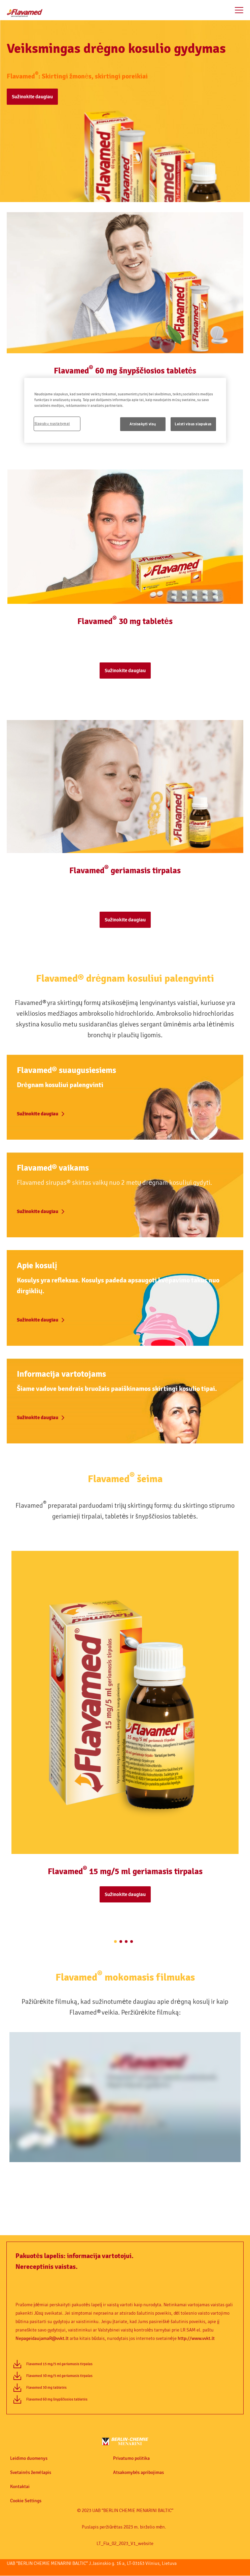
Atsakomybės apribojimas (138, 2473)
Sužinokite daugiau (32, 97)
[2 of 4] (120, 1941)
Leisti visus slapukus (193, 424)
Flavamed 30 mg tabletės (46, 2387)
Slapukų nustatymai (52, 423)
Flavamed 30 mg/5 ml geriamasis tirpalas (59, 2376)
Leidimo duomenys (28, 2458)
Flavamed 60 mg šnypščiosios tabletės (56, 2399)
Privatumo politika (131, 2458)
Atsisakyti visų (143, 424)
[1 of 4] (115, 1941)
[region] (125, 410)
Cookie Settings (25, 2501)
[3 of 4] (126, 1941)
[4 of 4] (131, 1941)
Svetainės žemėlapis (30, 2473)
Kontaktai (20, 2487)
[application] (125, 2097)
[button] (125, 102)
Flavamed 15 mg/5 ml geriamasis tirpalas (59, 2364)
